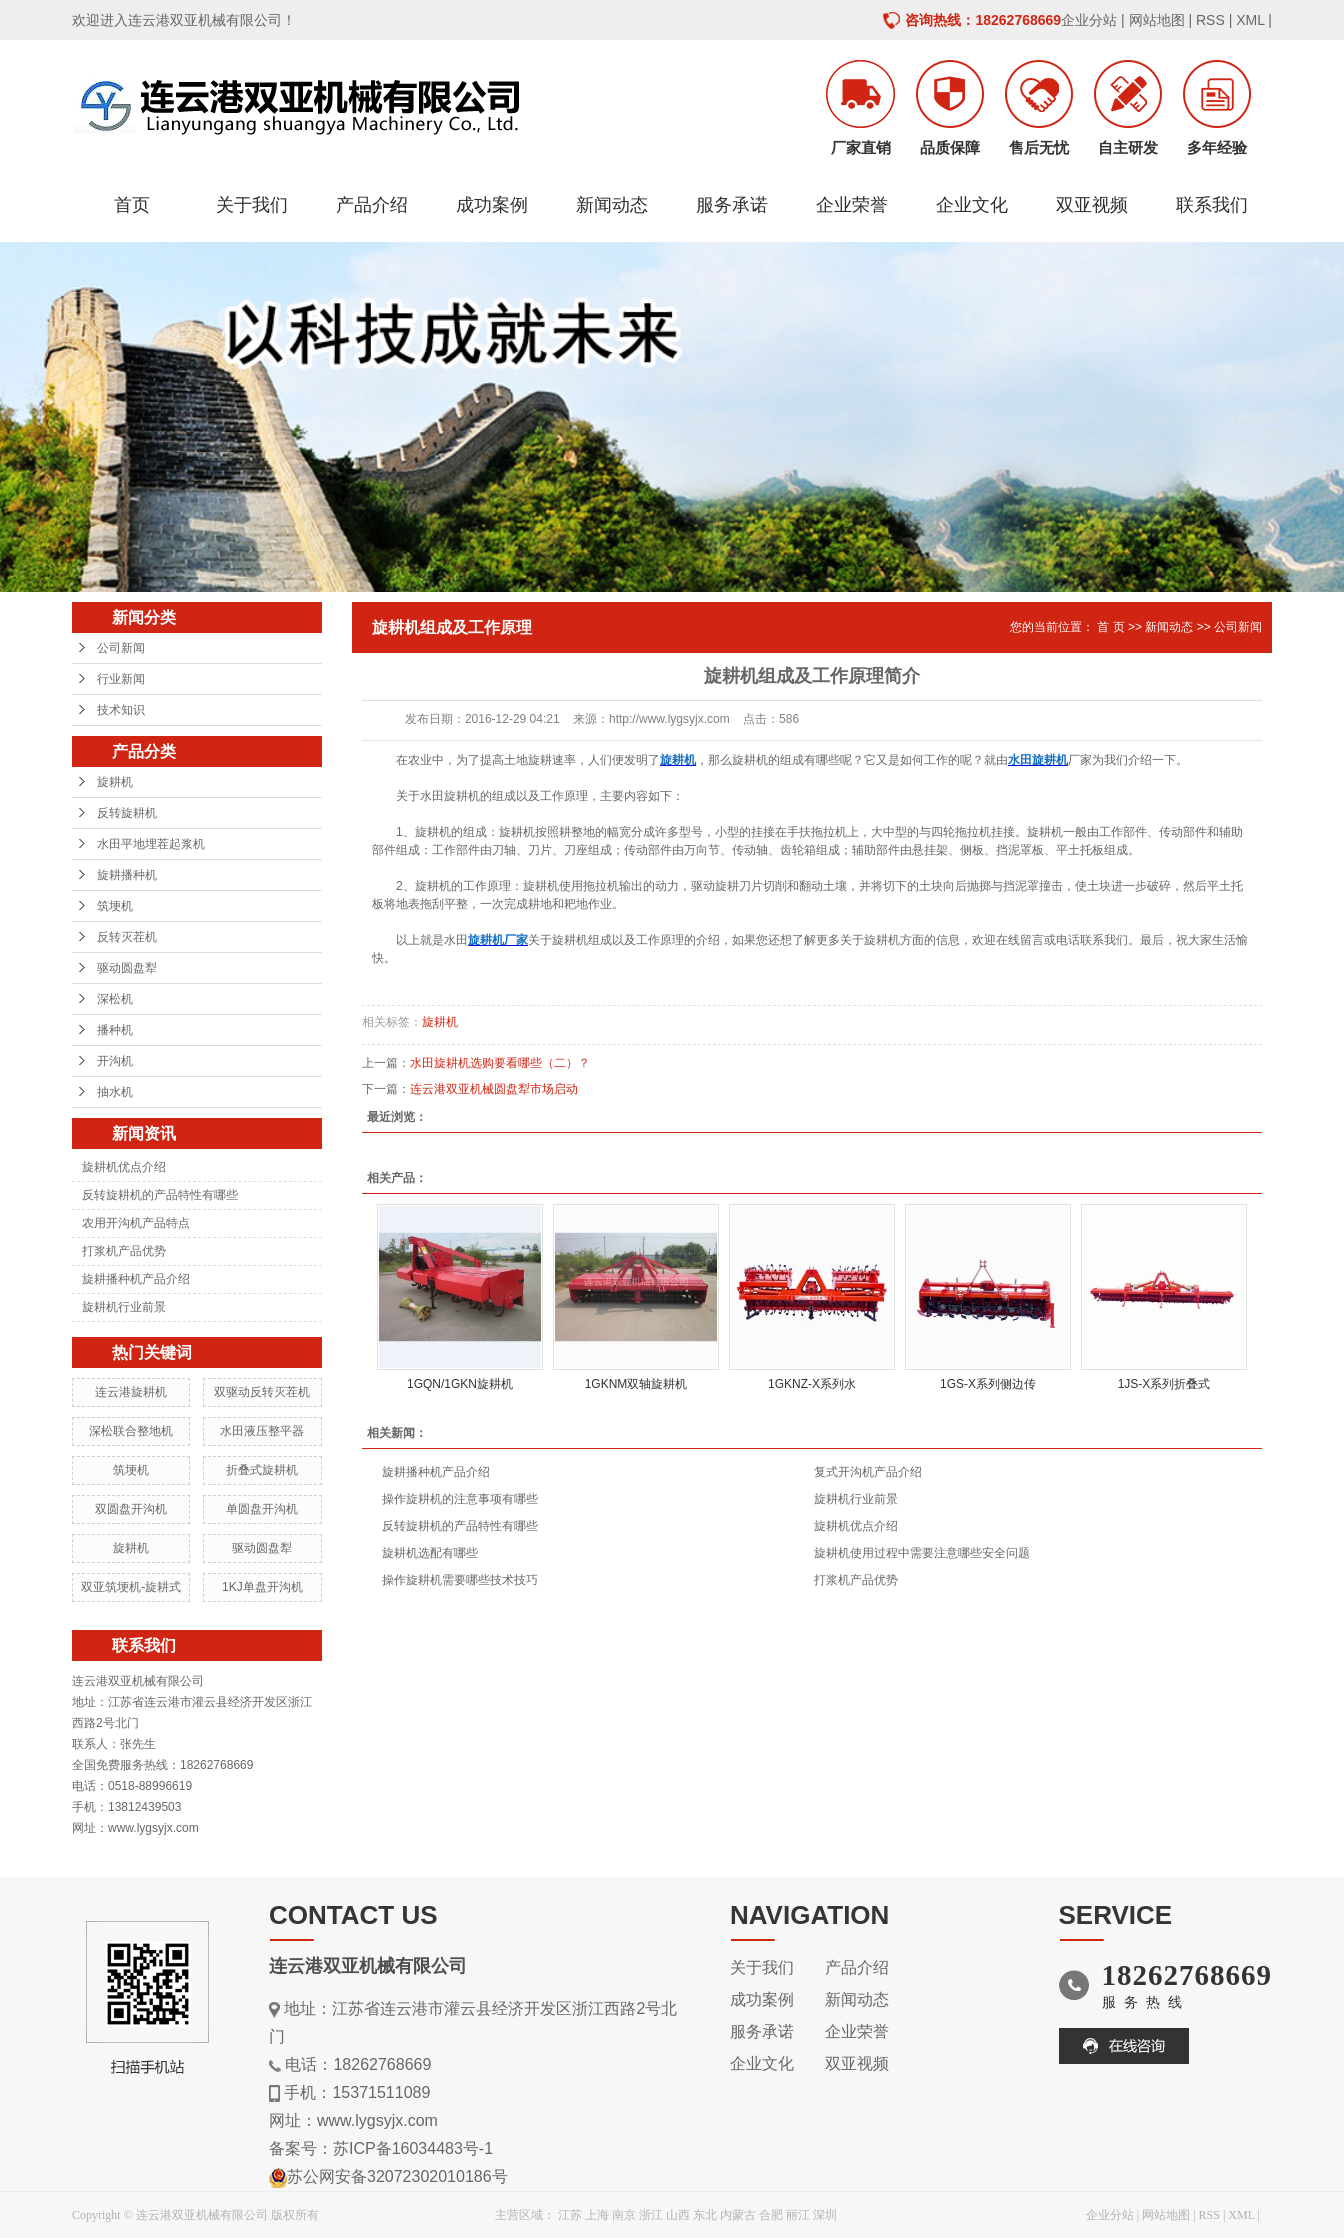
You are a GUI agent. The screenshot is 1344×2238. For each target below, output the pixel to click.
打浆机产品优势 (124, 1251)
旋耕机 (115, 782)
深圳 (825, 2215)
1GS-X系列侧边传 (988, 1384)
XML (1250, 20)
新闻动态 (612, 205)
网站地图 (1157, 20)
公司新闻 (121, 648)
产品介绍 (372, 205)
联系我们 (1212, 205)
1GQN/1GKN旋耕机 (460, 1384)
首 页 (1110, 627)
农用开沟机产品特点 (136, 1223)
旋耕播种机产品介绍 (136, 1279)
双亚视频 (1092, 205)
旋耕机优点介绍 (124, 1167)
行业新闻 (121, 679)
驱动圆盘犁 (127, 968)
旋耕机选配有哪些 (430, 1553)
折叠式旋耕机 (262, 1470)
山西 (678, 2215)
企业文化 (972, 205)
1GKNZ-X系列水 (812, 1384)
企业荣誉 (852, 205)
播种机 (115, 1030)
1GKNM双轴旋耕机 (636, 1384)
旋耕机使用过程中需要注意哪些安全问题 (922, 1553)
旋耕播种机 (127, 875)
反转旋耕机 (127, 813)
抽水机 (115, 1092)
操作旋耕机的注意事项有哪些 (460, 1499)
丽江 (798, 2215)
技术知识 (121, 710)
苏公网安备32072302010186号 (397, 2176)
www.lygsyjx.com (377, 2120)
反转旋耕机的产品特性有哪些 (160, 1195)
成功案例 (492, 205)
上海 (597, 2215)
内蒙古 (738, 2215)
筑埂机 (115, 906)
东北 (705, 2215)
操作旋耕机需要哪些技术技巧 (460, 1580)
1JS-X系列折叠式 (1164, 1384)
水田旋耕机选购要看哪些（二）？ (500, 1063)
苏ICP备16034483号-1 (413, 2148)
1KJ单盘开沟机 (262, 1587)
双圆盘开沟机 (131, 1509)
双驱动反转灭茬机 (262, 1392)
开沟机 (115, 1061)
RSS (1210, 20)
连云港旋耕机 (131, 1392)
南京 (624, 2215)
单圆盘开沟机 (262, 1509)
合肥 (771, 2215)
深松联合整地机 (131, 1431)
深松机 (115, 999)
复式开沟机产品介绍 (868, 1472)
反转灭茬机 (127, 937)
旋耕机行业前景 (124, 1307)
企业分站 (1089, 20)
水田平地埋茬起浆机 (151, 844)
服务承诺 (732, 205)
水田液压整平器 (262, 1431)
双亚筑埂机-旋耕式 (131, 1587)
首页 (132, 205)
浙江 (651, 2215)
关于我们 (252, 205)
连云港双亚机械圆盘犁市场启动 (494, 1089)
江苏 (570, 2215)
